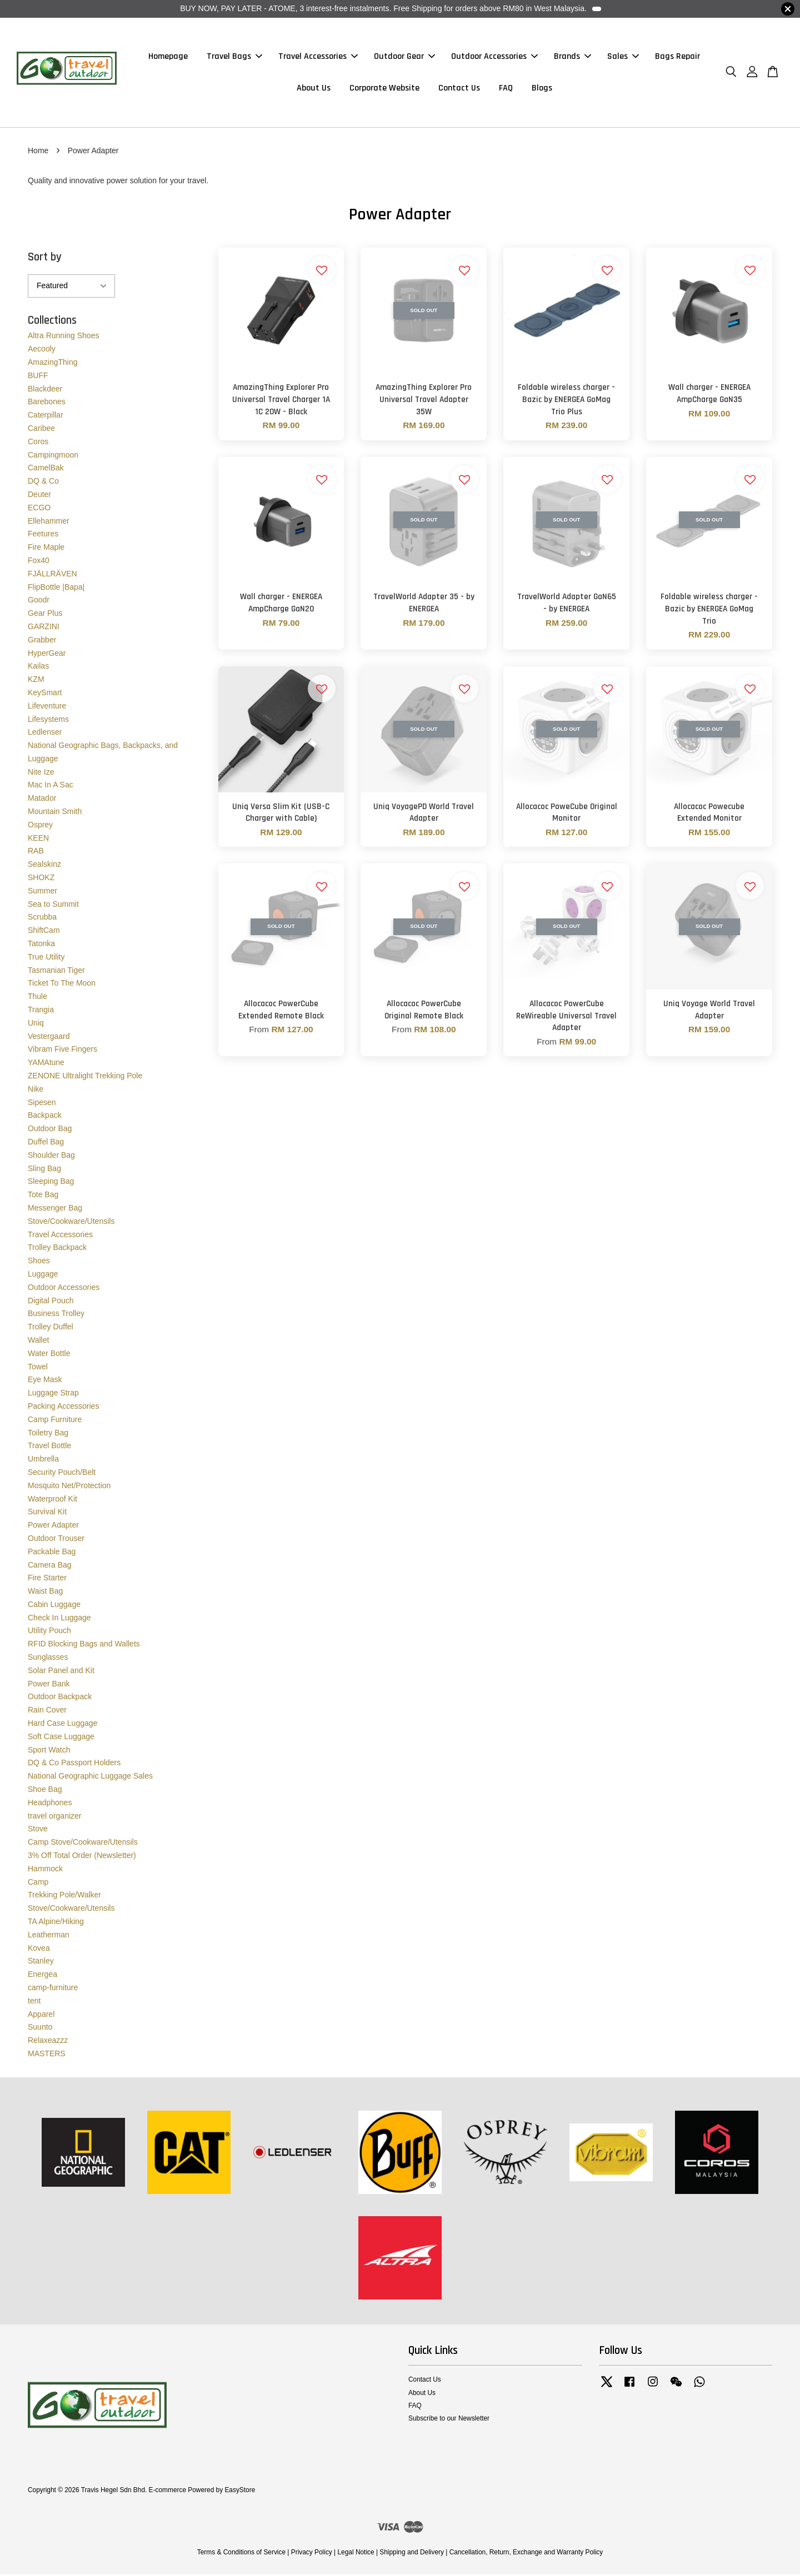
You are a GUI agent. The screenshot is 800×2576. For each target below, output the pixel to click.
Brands (572, 57)
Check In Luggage (59, 1619)
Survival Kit (47, 1513)
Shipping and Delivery (411, 2554)
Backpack (45, 1116)
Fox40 (38, 562)
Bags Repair (677, 57)
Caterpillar (45, 416)
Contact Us (459, 89)
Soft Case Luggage (61, 1738)
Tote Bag (43, 1196)
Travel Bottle (49, 1447)
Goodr (38, 601)
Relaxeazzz (48, 2041)
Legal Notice (355, 2554)
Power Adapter (53, 1526)
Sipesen (42, 1103)
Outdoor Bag (50, 1130)
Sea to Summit (53, 905)
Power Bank (48, 1685)
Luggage (43, 1275)
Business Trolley (56, 1314)
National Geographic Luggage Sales (90, 1777)
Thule (37, 997)
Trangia (41, 1011)
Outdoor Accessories (494, 57)
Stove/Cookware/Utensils (71, 1222)
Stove (38, 1830)
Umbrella (43, 1460)
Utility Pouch (49, 1632)
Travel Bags (234, 57)
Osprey (40, 826)
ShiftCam (44, 931)
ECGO (39, 509)
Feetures (43, 535)
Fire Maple (46, 548)
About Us (314, 89)
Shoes (39, 1262)
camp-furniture (53, 1989)
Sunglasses (48, 1658)
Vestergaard (49, 1037)
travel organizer (55, 1817)
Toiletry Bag (48, 1434)
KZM (36, 680)
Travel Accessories (318, 57)
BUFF (38, 377)
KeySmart (45, 694)
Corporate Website (384, 89)
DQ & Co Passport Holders (74, 1764)
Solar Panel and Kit (61, 1672)
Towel (38, 1368)
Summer (42, 892)
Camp (38, 1883)
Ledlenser (45, 733)
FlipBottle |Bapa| (56, 588)
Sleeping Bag (51, 1182)
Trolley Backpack (57, 1248)
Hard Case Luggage (62, 1724)
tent (34, 2002)
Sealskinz (44, 865)
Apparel (41, 2015)
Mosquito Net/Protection (69, 1487)
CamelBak (46, 469)
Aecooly (42, 350)
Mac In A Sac (50, 786)
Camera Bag (50, 1566)
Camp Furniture (55, 1421)
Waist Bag (45, 1592)
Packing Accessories (63, 1407)
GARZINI (43, 628)
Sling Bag (44, 1170)
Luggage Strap (53, 1394)
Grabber (42, 641)
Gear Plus (45, 614)
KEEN (38, 839)
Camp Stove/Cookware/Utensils (83, 1843)
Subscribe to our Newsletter (448, 2420)
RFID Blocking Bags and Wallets (84, 1645)
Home (38, 152)
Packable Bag (52, 1553)
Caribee (41, 429)
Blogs (542, 89)
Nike (35, 1090)
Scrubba (42, 919)
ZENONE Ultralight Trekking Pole (85, 1077)
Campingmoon (53, 456)
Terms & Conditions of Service (241, 2554)
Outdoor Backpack (60, 1698)
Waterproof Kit (52, 1500)
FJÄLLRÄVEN (52, 575)
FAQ (506, 89)
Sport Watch (49, 1751)
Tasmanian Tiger (56, 971)
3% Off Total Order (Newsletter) (82, 1856)
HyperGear (47, 654)
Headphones (50, 1804)
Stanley (41, 1962)
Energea (42, 1975)
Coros (38, 443)
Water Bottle (49, 1354)
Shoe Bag (45, 1790)
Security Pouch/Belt (62, 1473)
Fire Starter (47, 1579)
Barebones (47, 403)
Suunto (40, 2028)
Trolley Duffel (50, 1328)
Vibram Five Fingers (62, 1050)
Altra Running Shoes (63, 337)
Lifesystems (48, 720)
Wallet (38, 1341)
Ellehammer (48, 522)
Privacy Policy (311, 2554)
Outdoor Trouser (56, 1539)
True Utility (46, 958)
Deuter (39, 495)
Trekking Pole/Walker (64, 1896)
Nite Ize (41, 773)
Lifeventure (47, 707)
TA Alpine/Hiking (56, 1923)
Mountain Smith (55, 813)
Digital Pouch (51, 1302)
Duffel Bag (46, 1143)
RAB (36, 852)
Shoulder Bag (51, 1156)
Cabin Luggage (54, 1605)
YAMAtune (46, 1063)
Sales (623, 57)
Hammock (45, 1870)
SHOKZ (41, 879)
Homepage (168, 57)
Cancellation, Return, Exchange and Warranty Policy (526, 2554)
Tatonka (41, 945)
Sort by (45, 258)
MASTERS (47, 2055)
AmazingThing (53, 363)
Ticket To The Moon (62, 985)
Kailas (38, 667)
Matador (42, 799)
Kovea (39, 1949)
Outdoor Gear (404, 57)
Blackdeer (45, 390)
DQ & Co (43, 482)
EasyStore (239, 2491)
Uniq (36, 1024)
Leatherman (48, 1936)
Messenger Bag (55, 1209)
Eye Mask (45, 1381)
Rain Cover (47, 1711)
